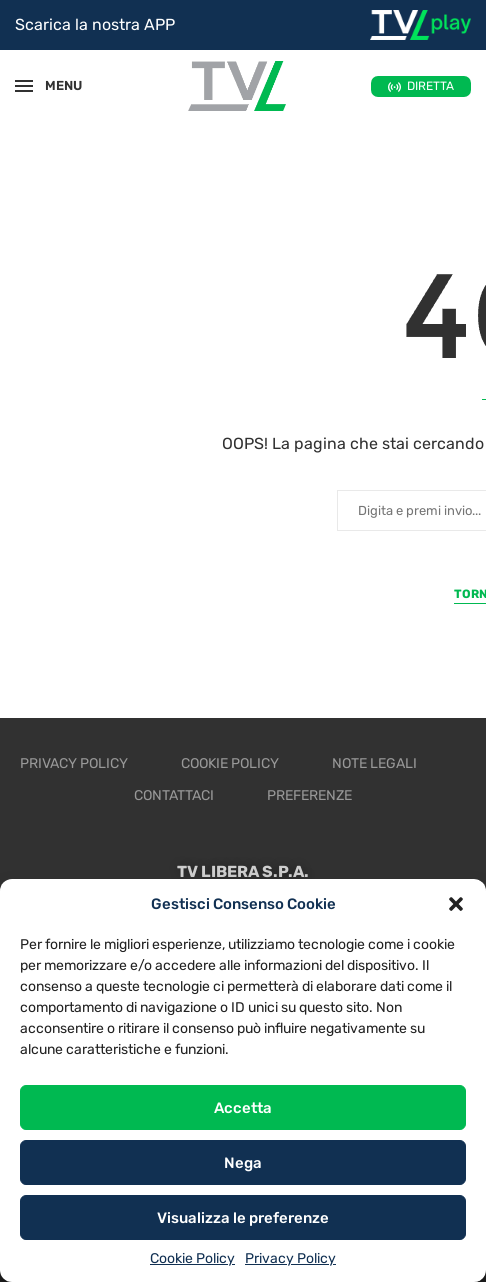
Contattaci (174, 795)
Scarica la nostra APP (95, 24)
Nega (243, 1163)
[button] (456, 904)
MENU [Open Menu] (54, 85)
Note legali (374, 763)
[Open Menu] (24, 86)
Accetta (243, 1108)
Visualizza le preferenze (243, 1218)
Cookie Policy (192, 1258)
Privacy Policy (290, 1258)
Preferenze (309, 795)
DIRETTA (430, 86)
